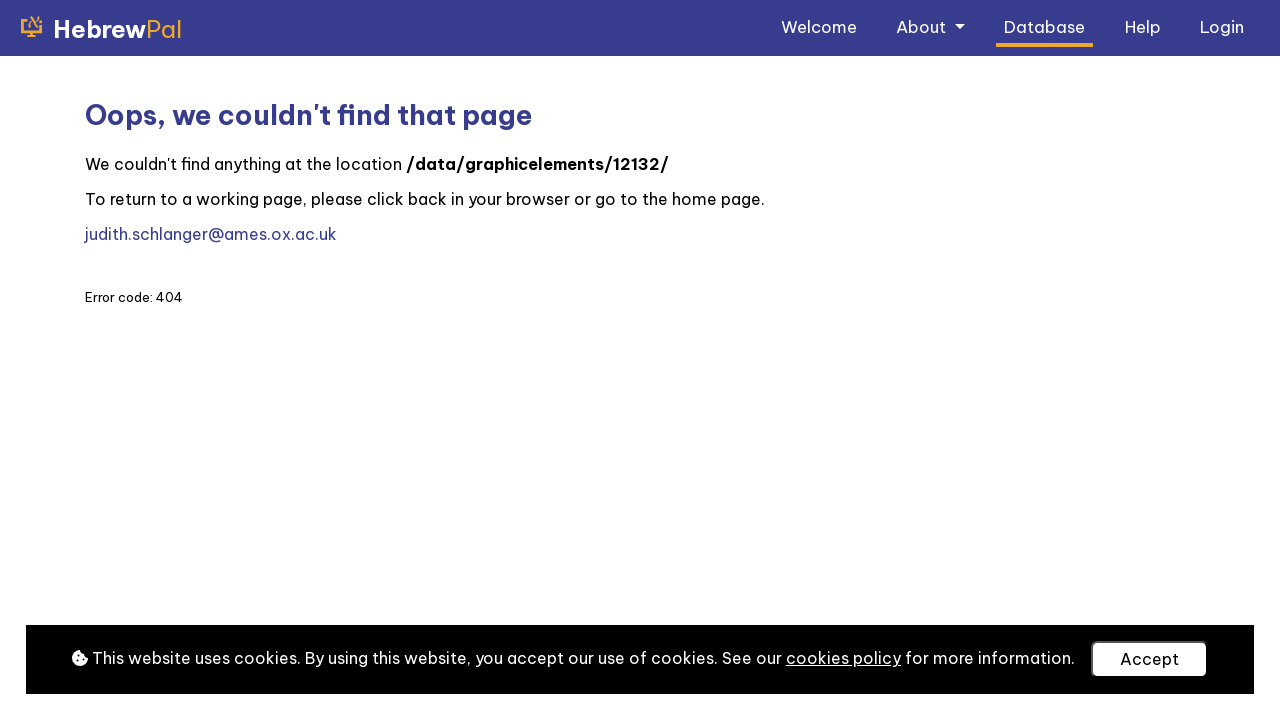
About (923, 26)
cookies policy (843, 658)
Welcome (819, 26)
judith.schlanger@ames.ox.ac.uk (211, 234)
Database (1044, 26)
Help (1143, 26)
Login (1222, 26)
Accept (1149, 659)
